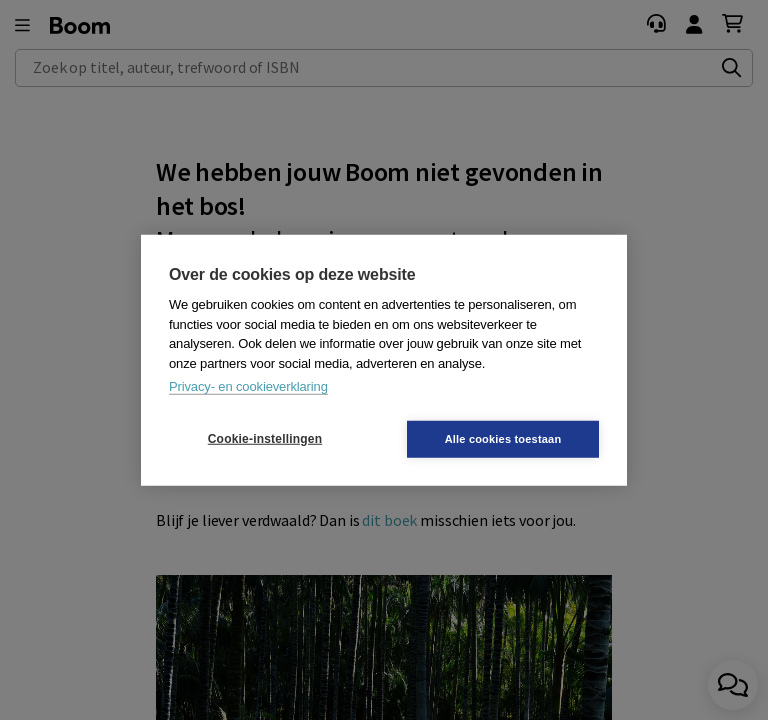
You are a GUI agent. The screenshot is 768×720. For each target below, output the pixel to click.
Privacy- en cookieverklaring (248, 386)
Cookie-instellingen (265, 439)
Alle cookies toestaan (503, 438)
